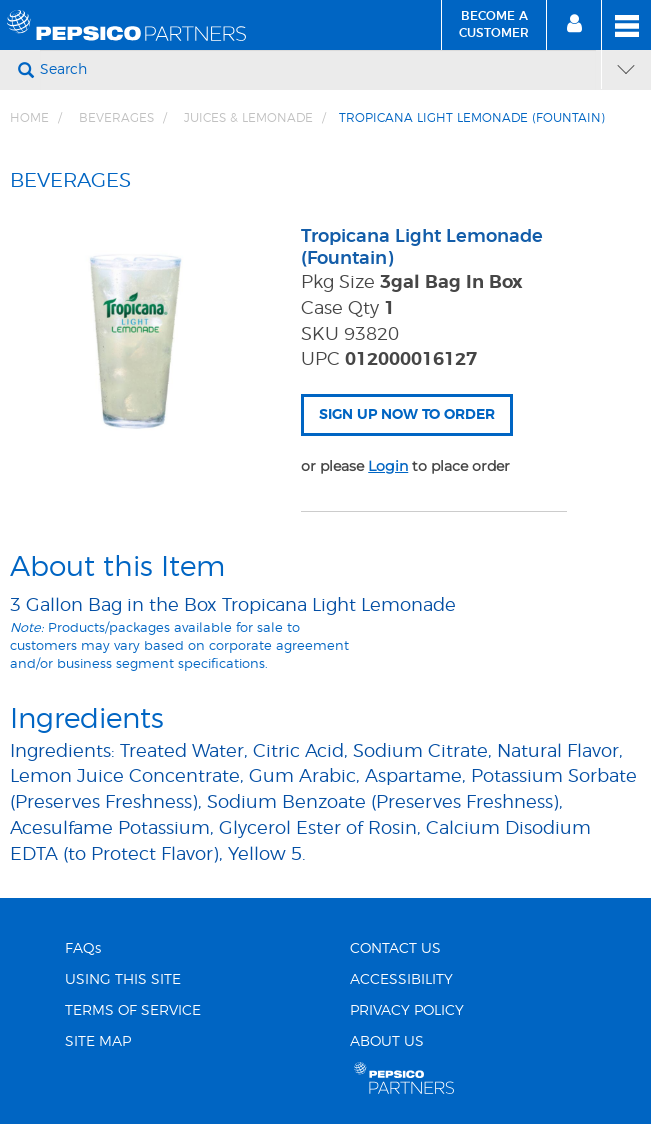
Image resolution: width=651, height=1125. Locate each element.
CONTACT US (395, 949)
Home (29, 118)
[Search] (318, 70)
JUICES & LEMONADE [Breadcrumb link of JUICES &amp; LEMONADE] (248, 118)
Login (388, 466)
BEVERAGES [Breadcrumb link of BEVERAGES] (116, 118)
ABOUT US (387, 1042)
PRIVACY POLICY (407, 1011)
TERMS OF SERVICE (133, 1011)
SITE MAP (98, 1042)
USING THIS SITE (123, 980)
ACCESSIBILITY (401, 980)
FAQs (83, 949)
